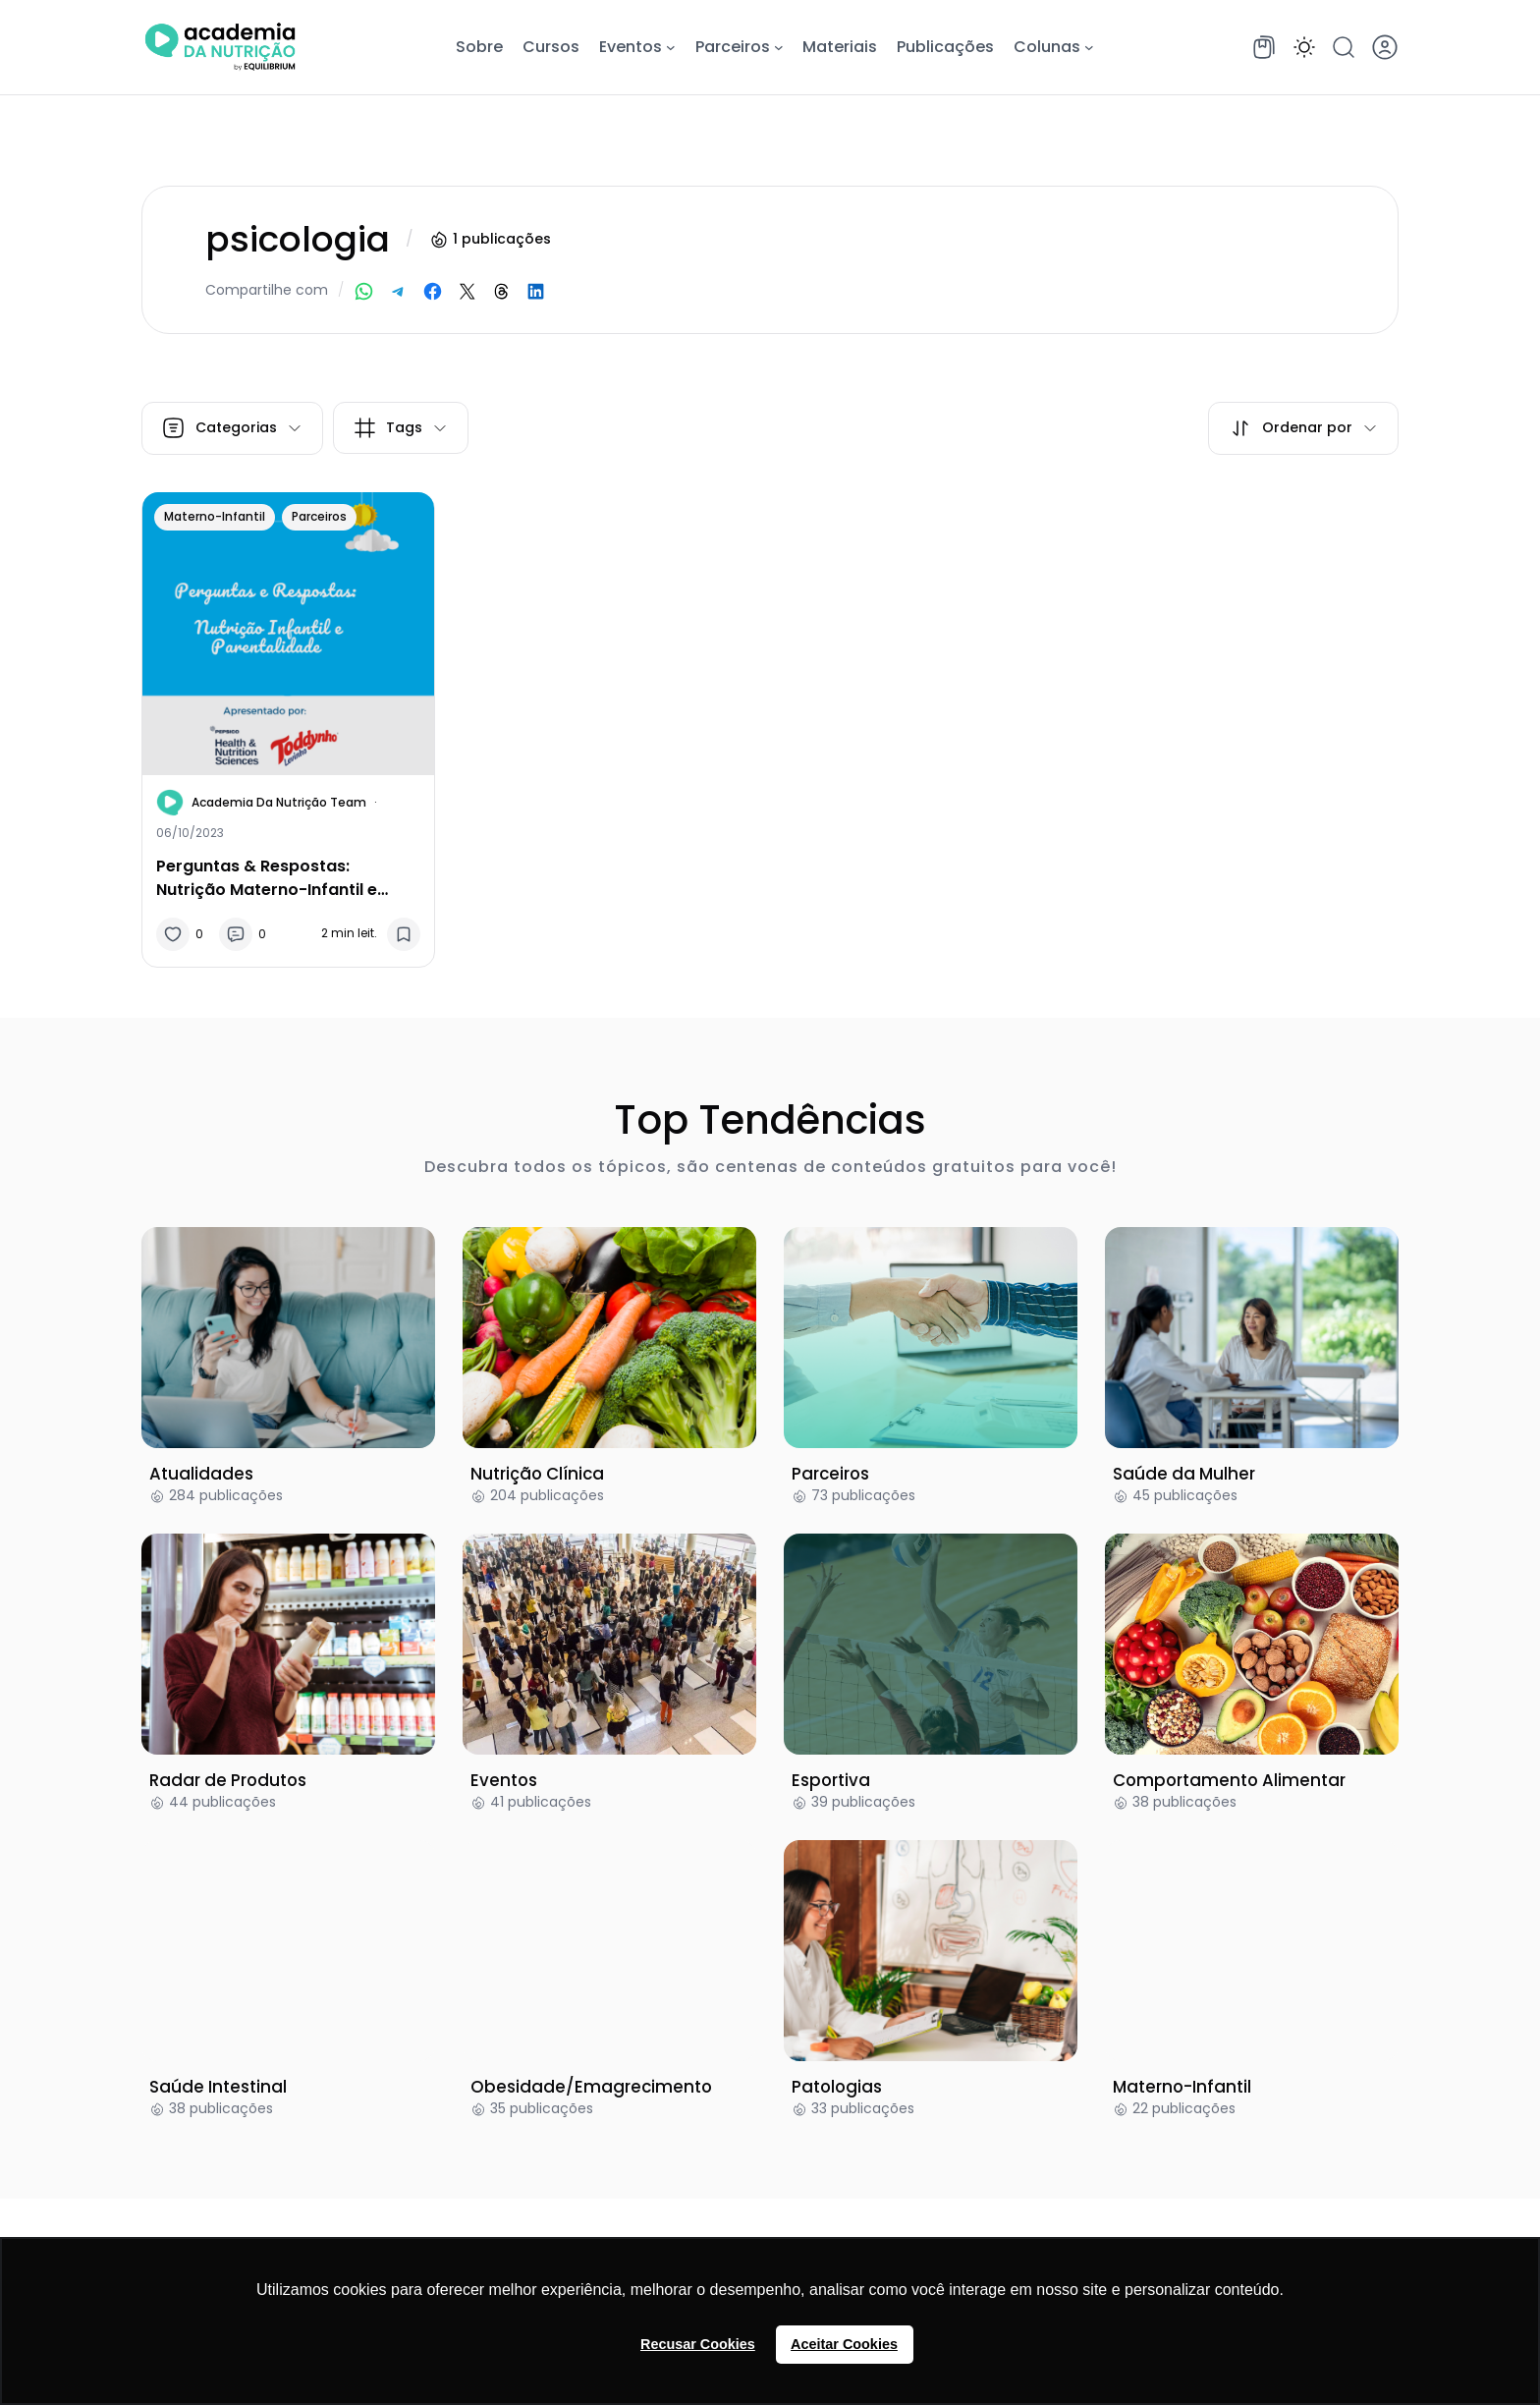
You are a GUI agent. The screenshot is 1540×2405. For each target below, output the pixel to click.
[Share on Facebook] (432, 291)
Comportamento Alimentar (1229, 1780)
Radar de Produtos (227, 1780)
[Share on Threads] (501, 291)
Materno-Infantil (214, 516)
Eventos (503, 1780)
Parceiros (319, 516)
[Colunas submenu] (1089, 47)
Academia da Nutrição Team (279, 802)
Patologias (837, 2087)
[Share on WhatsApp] (364, 291)
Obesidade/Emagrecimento (591, 2087)
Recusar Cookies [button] (697, 2344)
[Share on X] (467, 291)
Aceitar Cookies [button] (844, 2344)
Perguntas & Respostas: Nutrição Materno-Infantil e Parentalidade (266, 877)
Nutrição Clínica (537, 1473)
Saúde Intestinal (218, 2087)
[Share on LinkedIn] (535, 291)
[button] (1304, 47)
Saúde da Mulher (1184, 1473)
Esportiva (831, 1780)
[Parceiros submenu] (779, 47)
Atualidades (201, 1473)
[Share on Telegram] (398, 291)
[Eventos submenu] (671, 47)
